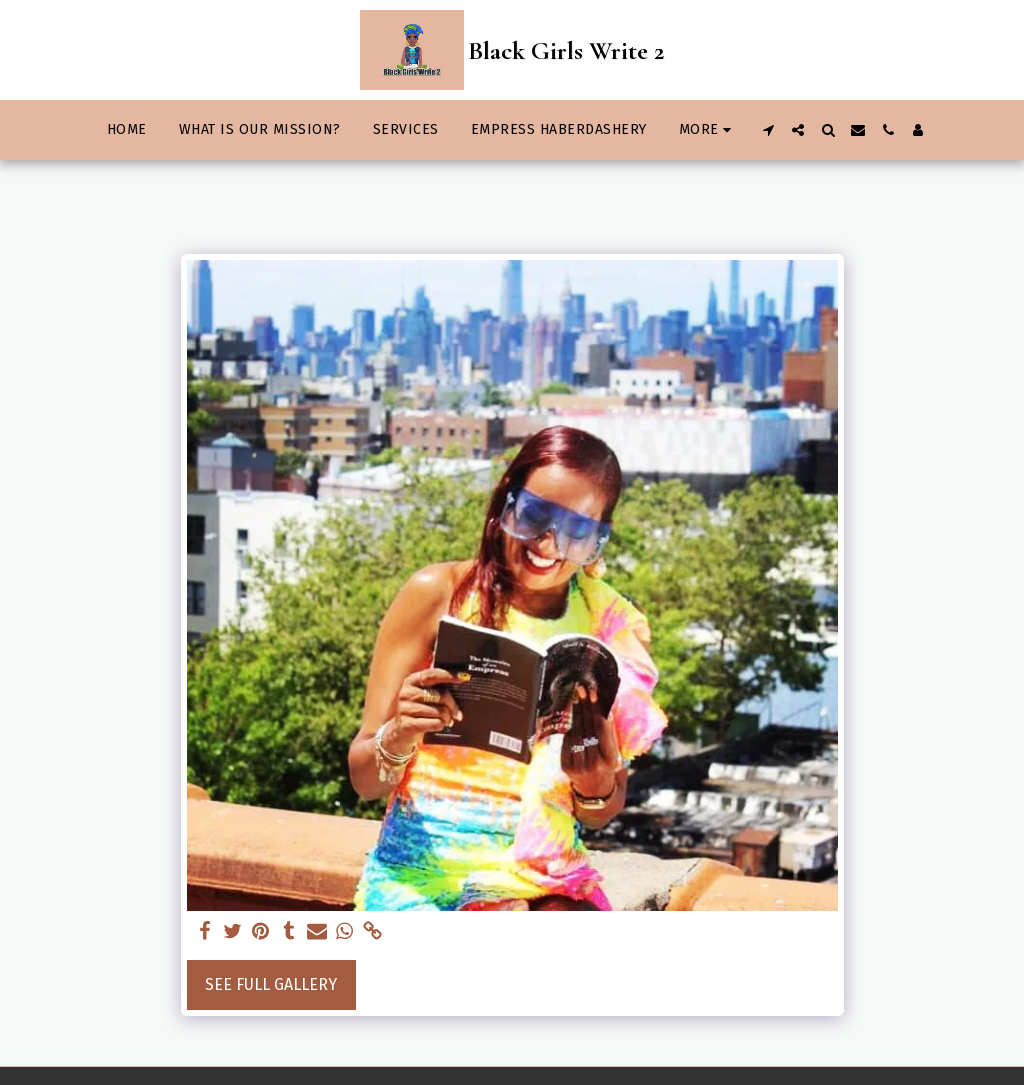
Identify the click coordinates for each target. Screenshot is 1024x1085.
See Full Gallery (271, 984)
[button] (768, 130)
